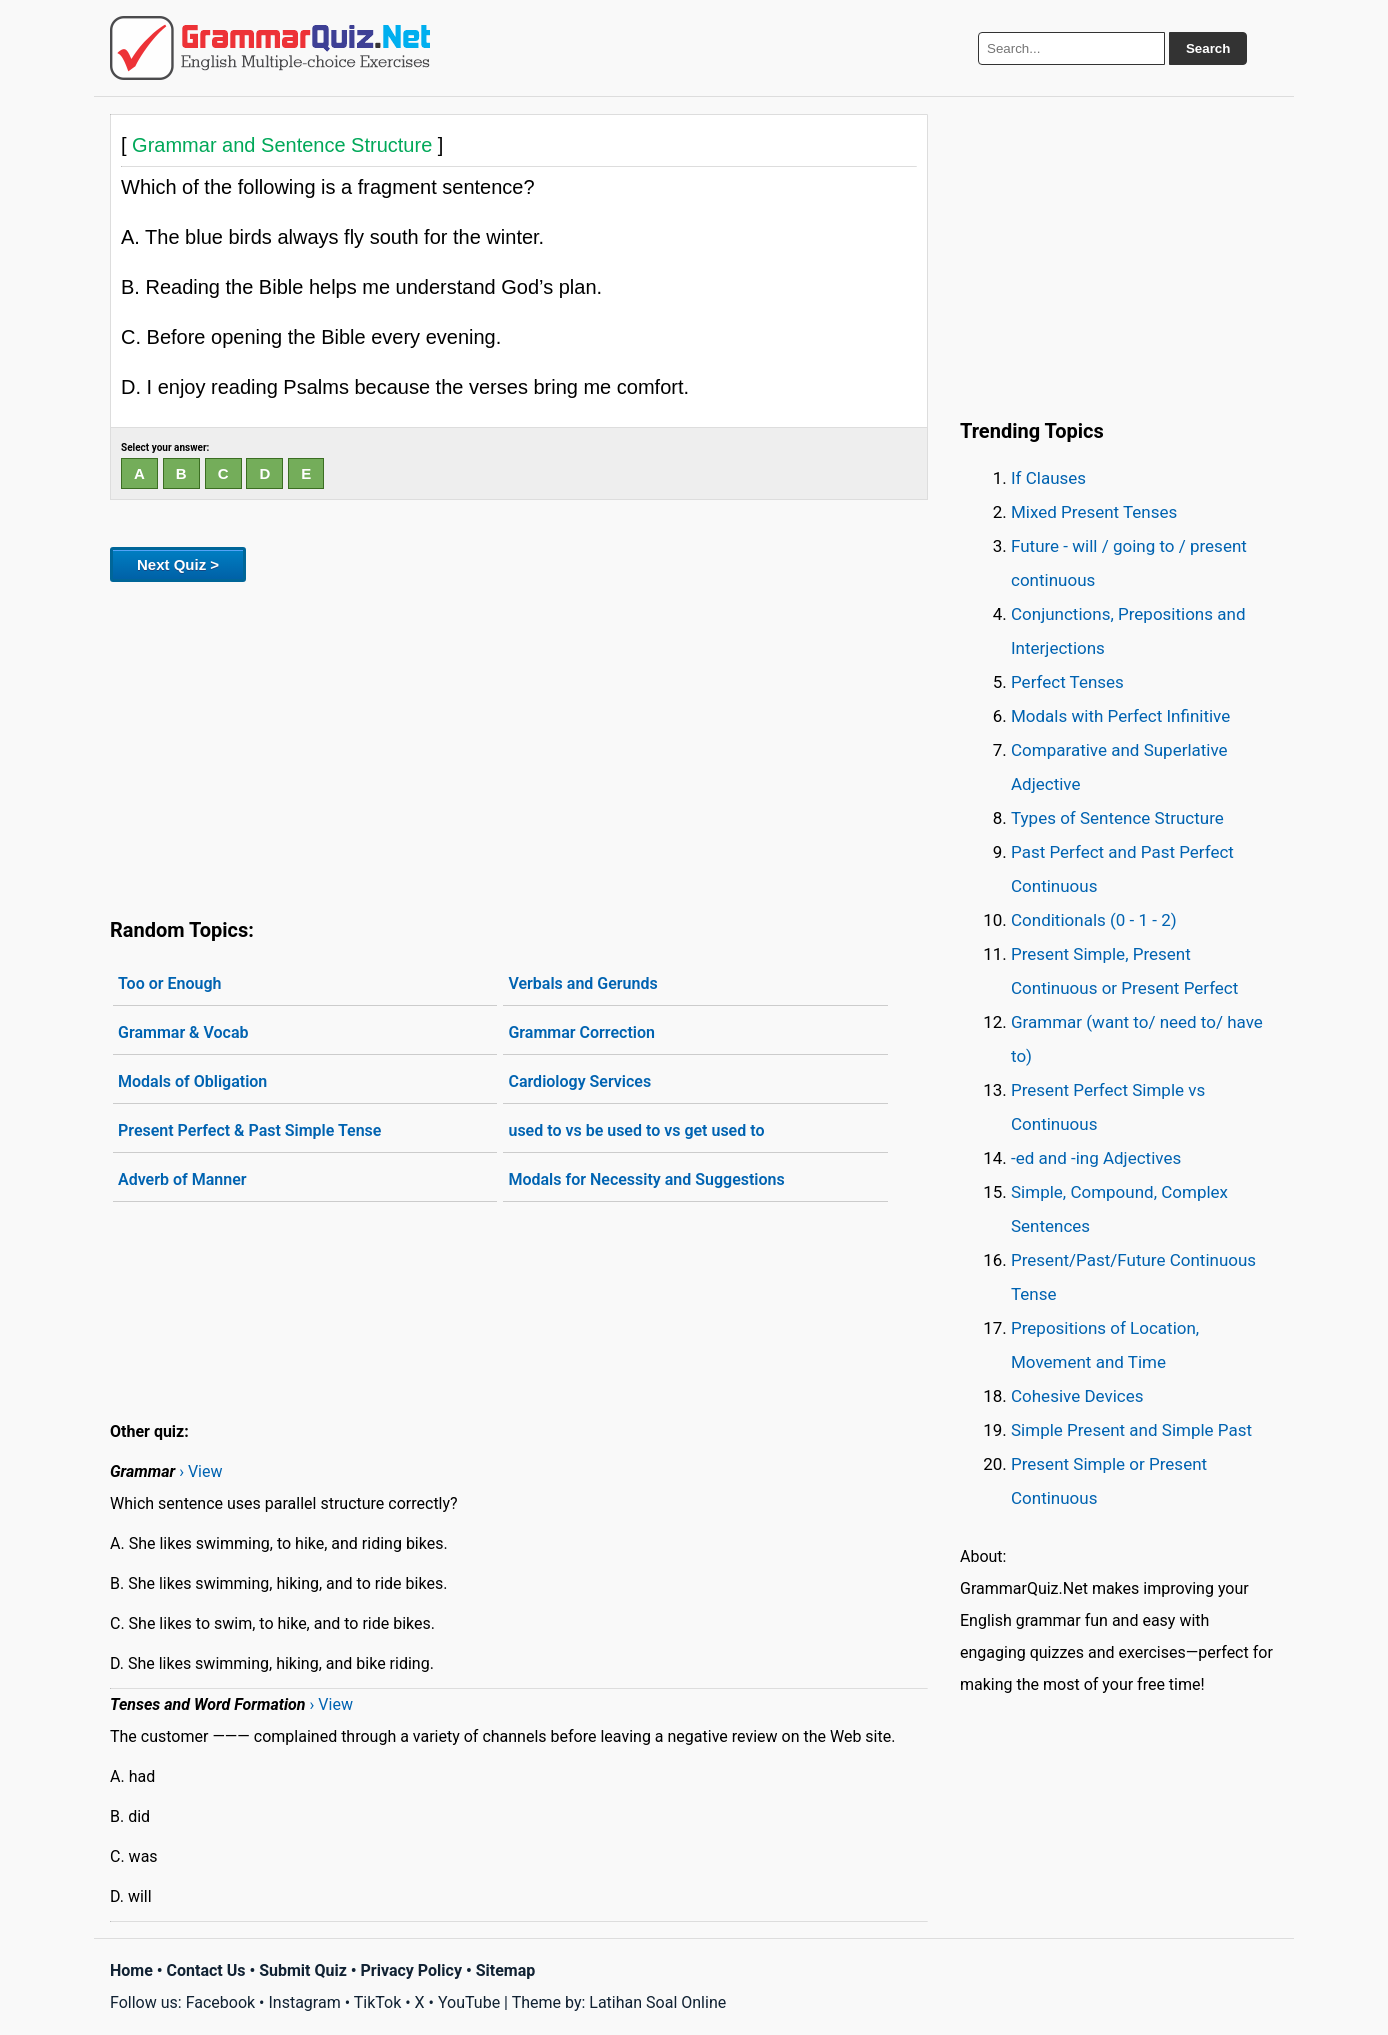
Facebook (220, 2002)
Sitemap (506, 1970)
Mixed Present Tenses (1094, 512)
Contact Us (206, 1970)
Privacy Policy (411, 1970)
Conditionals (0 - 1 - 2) (1094, 920)
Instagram (304, 2002)
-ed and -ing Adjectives (1096, 1158)
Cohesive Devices (1077, 1396)
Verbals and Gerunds (582, 983)
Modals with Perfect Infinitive (1120, 716)
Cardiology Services (579, 1081)
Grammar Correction (581, 1032)
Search (1208, 48)
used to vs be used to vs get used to (636, 1130)
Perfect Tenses (1067, 682)
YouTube (469, 2002)
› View (200, 1471)
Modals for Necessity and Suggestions (646, 1179)
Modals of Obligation (192, 1081)
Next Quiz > (178, 564)
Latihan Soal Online (657, 2002)
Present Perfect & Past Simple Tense (249, 1130)
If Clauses (1048, 478)
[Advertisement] (519, 746)
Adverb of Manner (182, 1179)
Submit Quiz (303, 1970)
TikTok (378, 2002)
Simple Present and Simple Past (1131, 1430)
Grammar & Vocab (183, 1032)
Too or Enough (169, 983)
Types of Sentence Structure (1117, 818)
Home (131, 1970)
